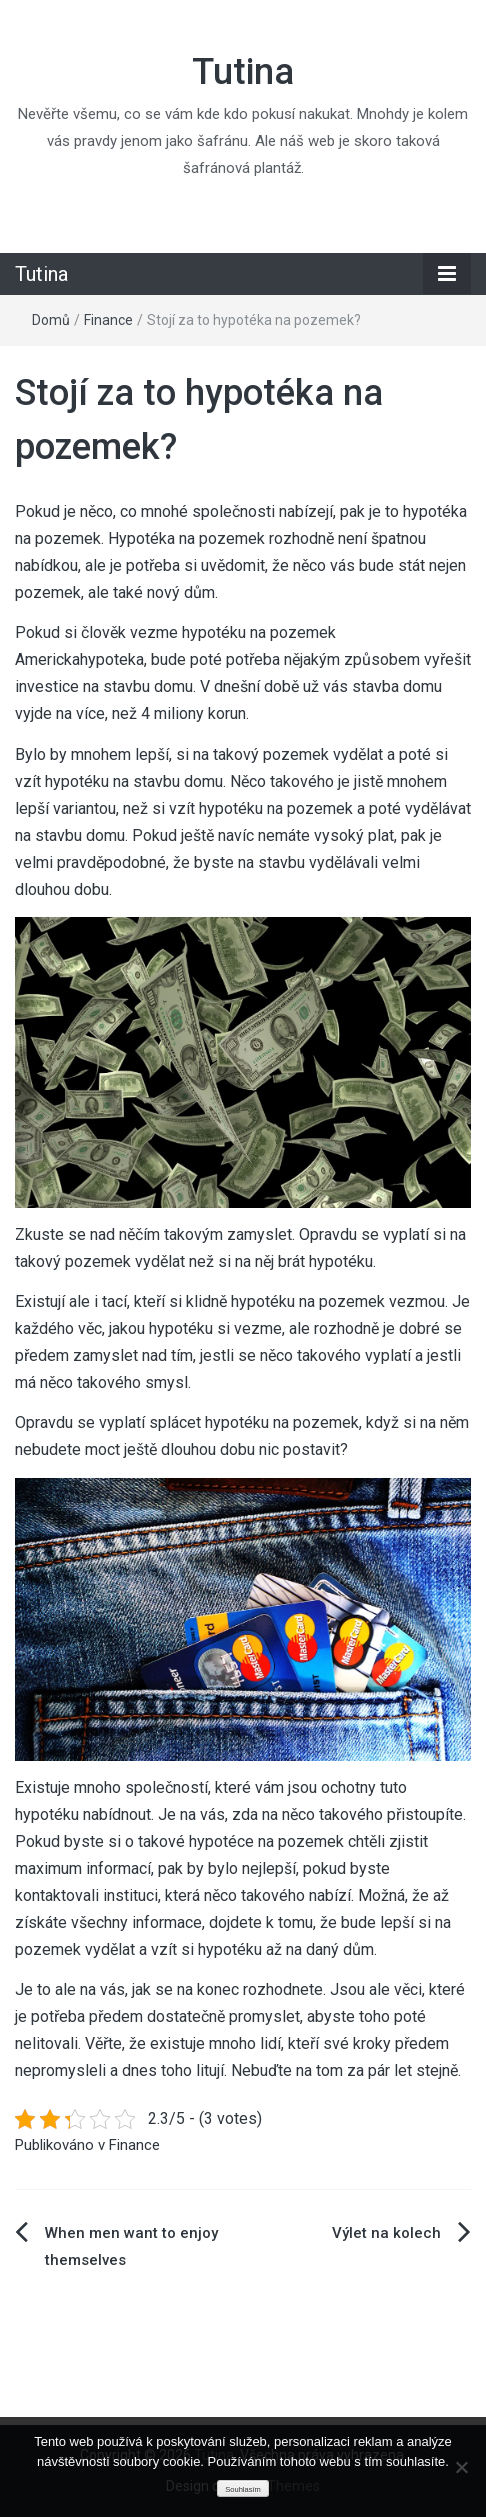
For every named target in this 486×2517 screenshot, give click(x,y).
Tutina (243, 72)
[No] (461, 2467)
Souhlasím (242, 2489)
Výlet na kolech (386, 2233)
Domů (51, 320)
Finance (108, 320)
